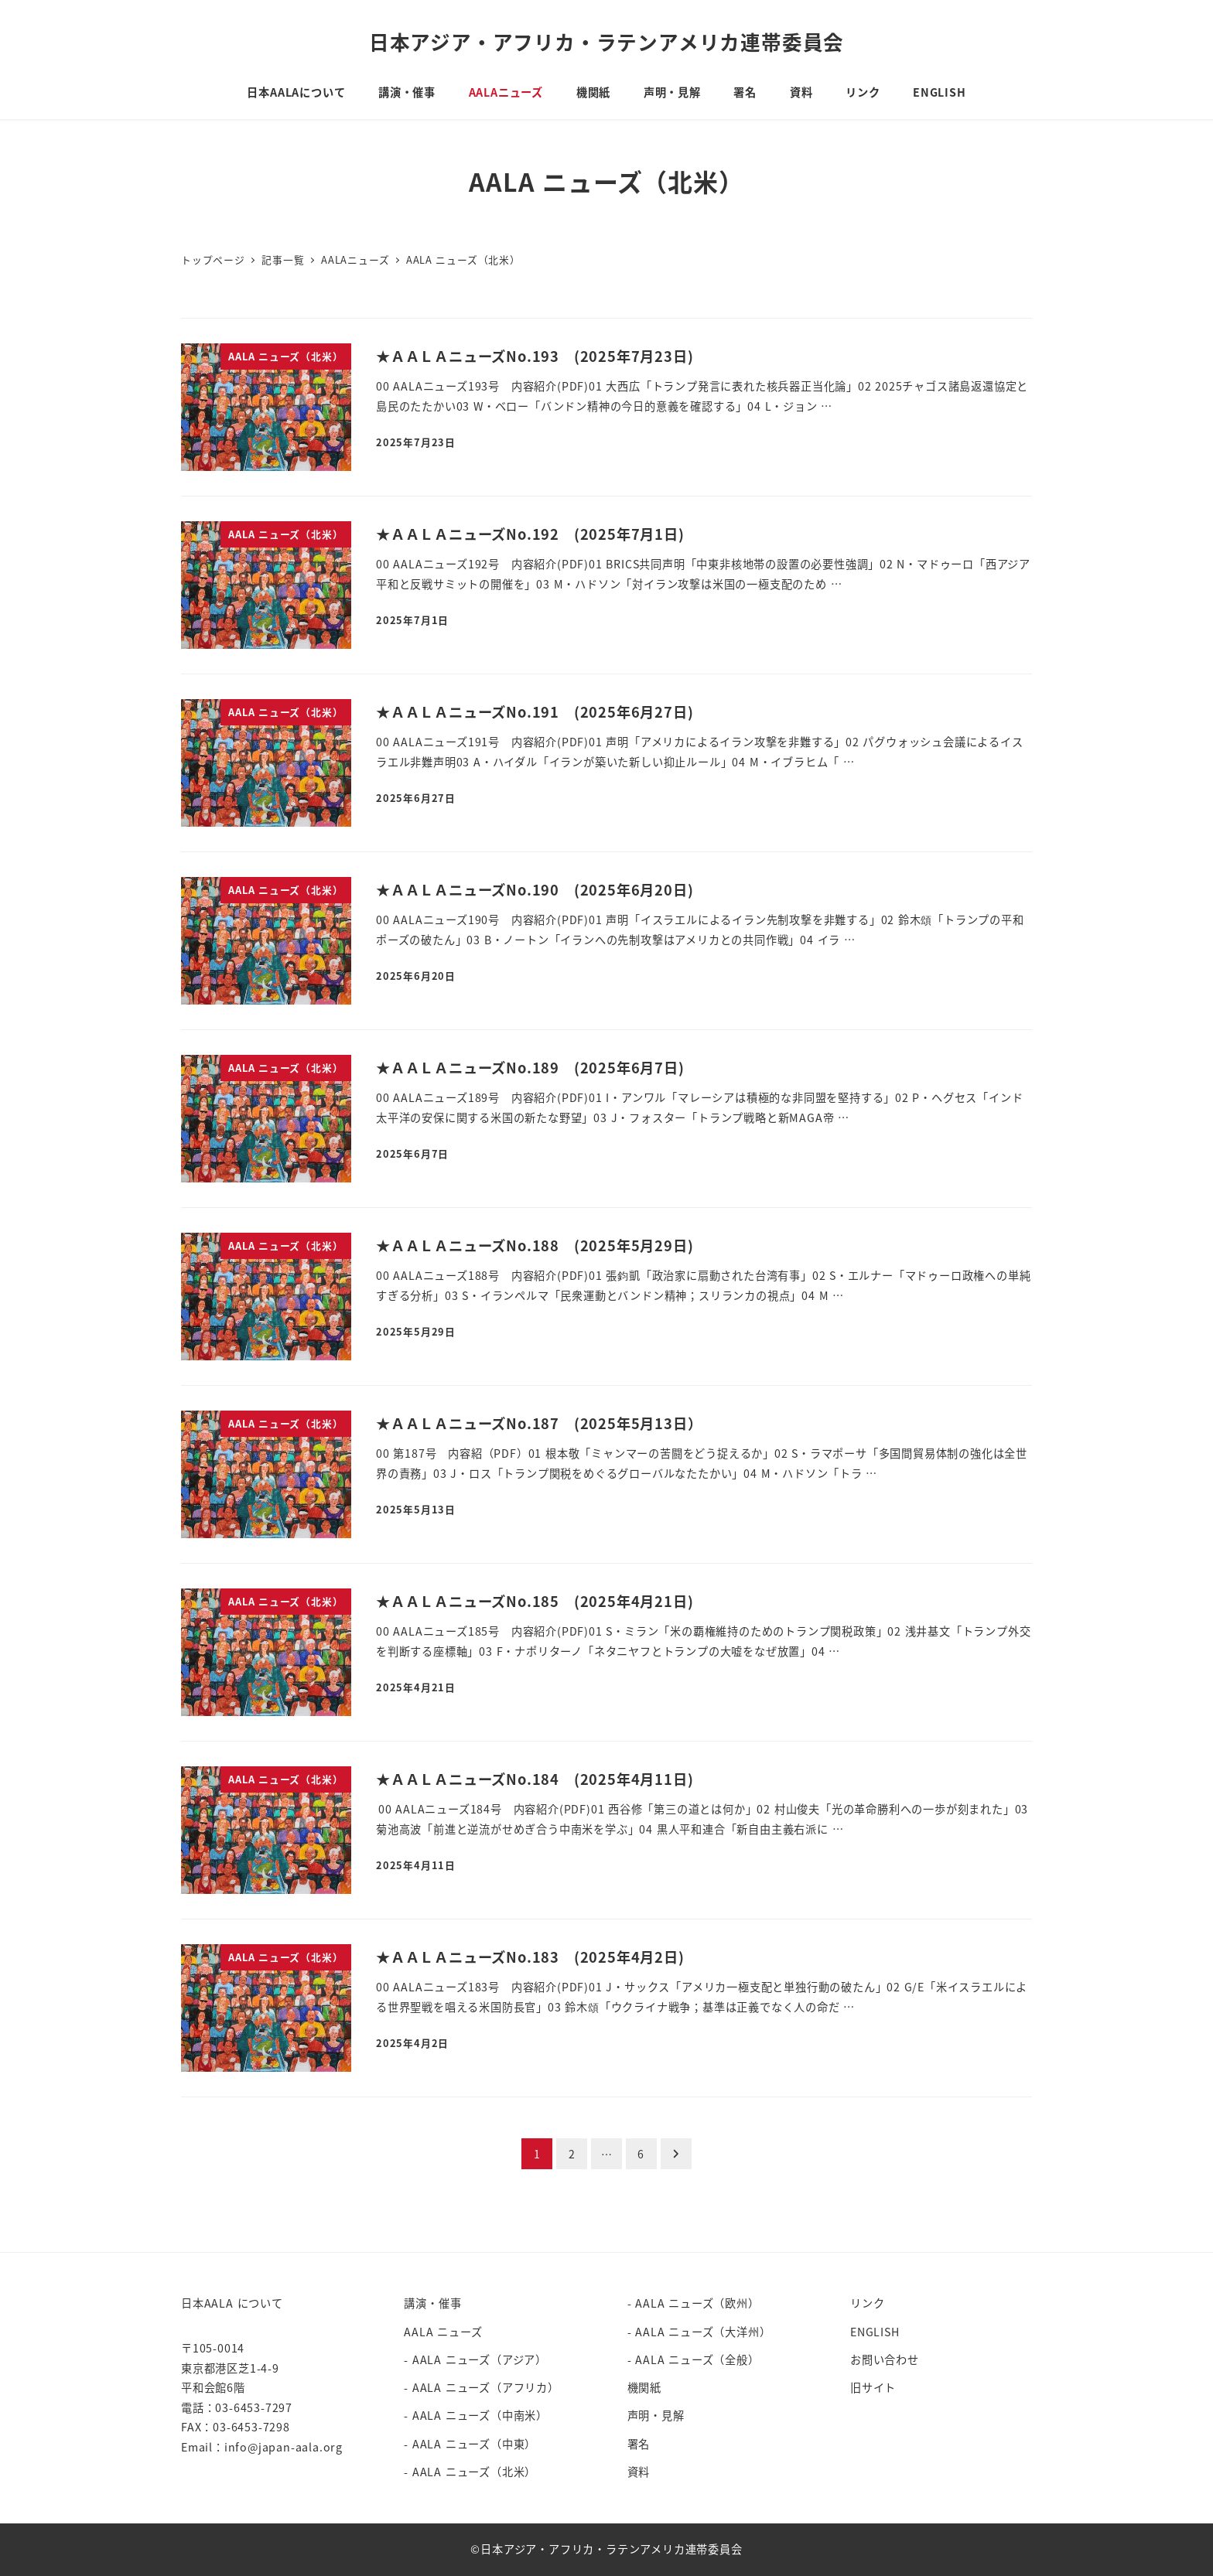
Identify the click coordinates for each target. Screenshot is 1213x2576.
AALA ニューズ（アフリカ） (485, 2387)
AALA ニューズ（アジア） (479, 2359)
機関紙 (644, 2387)
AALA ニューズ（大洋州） (703, 2331)
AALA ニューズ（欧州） (697, 2303)
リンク (867, 2303)
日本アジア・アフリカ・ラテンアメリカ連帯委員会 (606, 41)
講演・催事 (432, 2303)
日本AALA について (232, 2303)
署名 (639, 2443)
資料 (639, 2471)
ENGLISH (875, 2331)
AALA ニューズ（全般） (697, 2359)
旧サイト (873, 2387)
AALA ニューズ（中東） (474, 2443)
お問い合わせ (884, 2359)
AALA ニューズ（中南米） (480, 2415)
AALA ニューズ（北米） (474, 2471)
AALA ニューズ (443, 2331)
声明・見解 (656, 2415)
